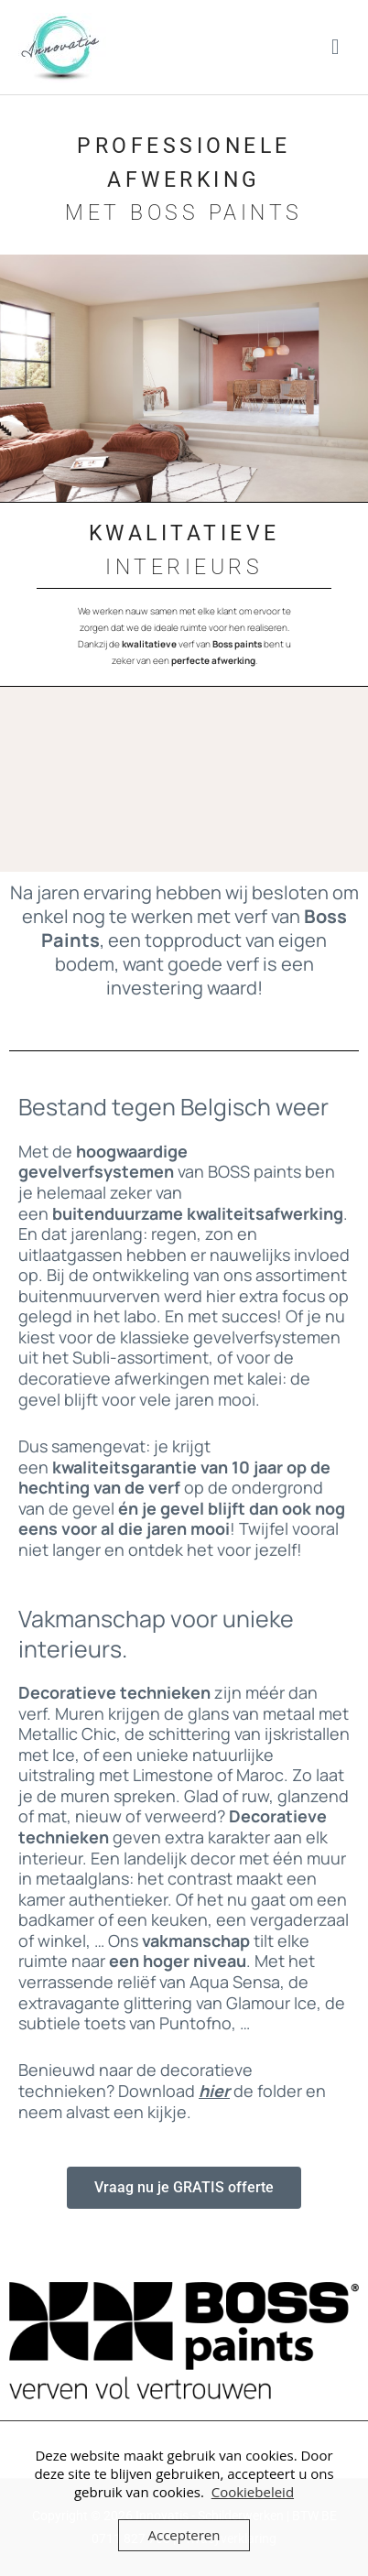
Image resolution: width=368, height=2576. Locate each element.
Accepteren (184, 2535)
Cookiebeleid (252, 2492)
